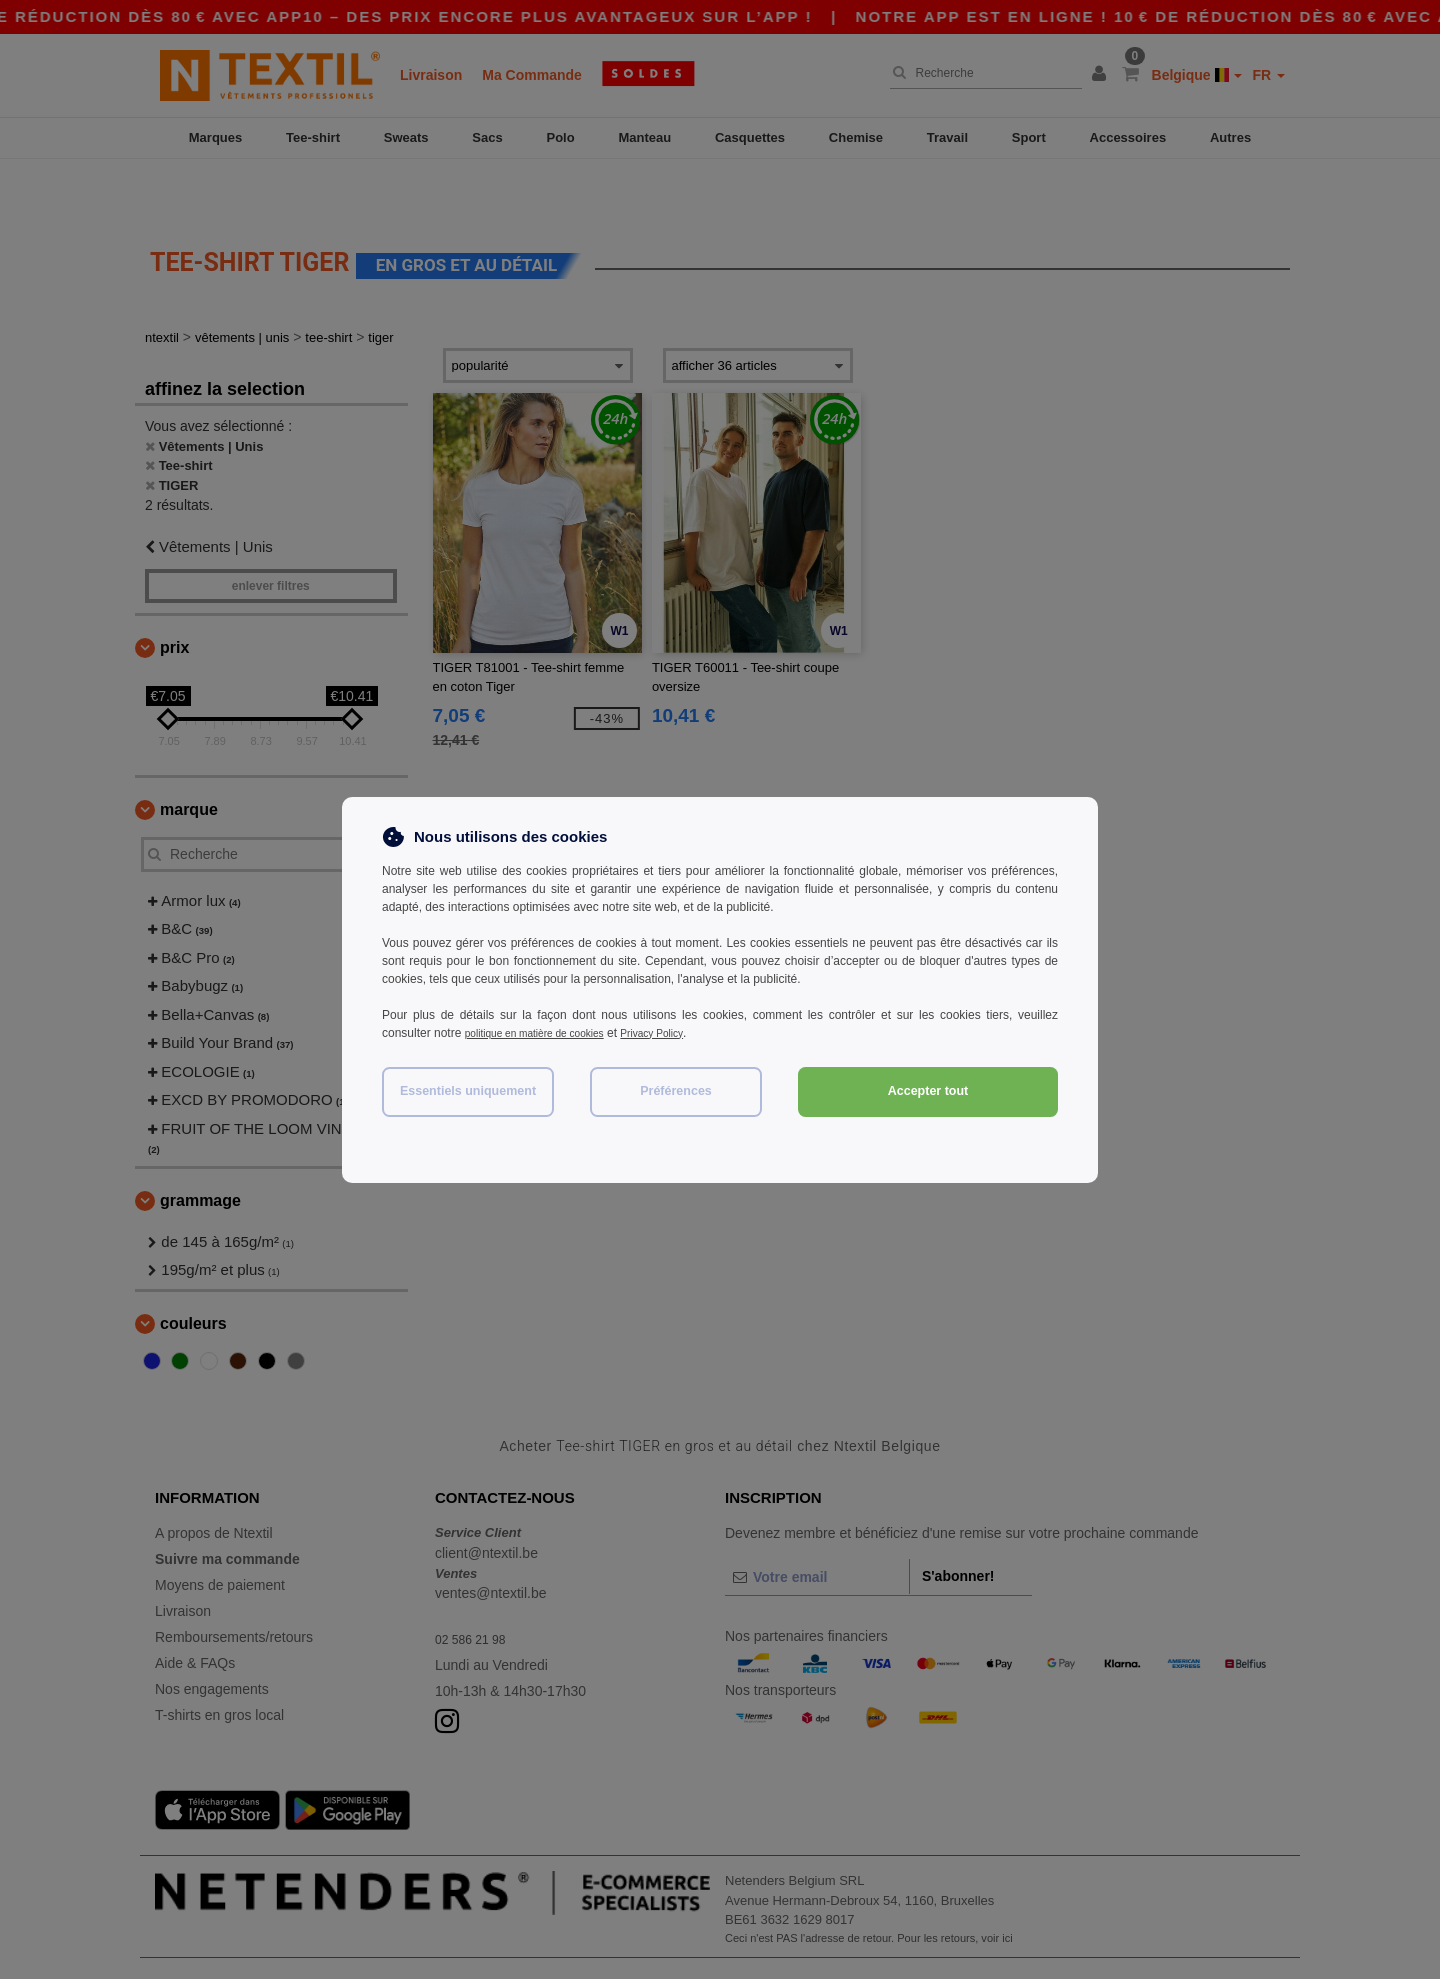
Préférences (676, 1091)
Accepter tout (928, 1091)
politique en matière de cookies (547, 1033)
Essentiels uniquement (468, 1091)
